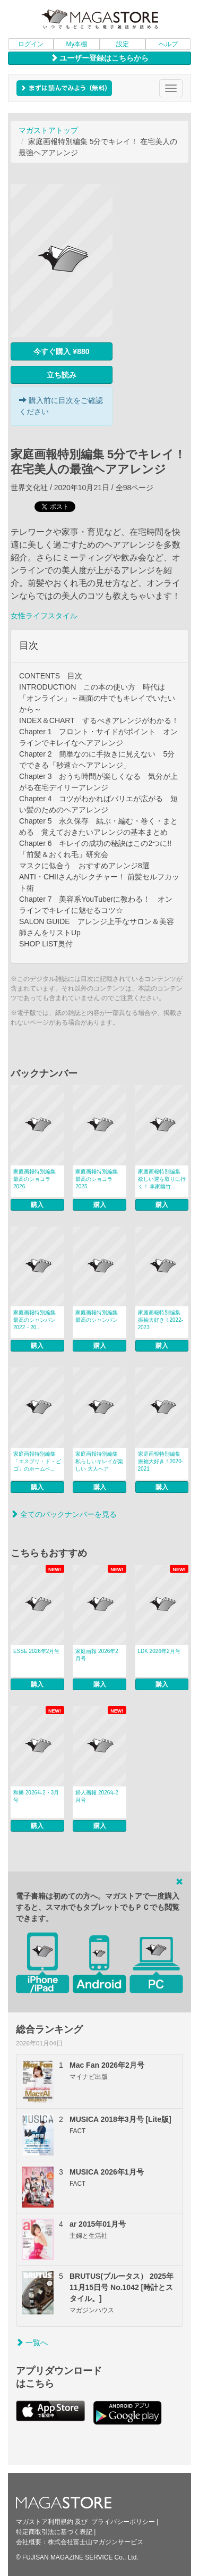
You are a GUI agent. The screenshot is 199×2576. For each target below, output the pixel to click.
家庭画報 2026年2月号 (96, 1655)
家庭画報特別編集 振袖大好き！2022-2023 (161, 1320)
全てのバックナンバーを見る (64, 1514)
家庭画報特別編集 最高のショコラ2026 (34, 1179)
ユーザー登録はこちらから (99, 58)
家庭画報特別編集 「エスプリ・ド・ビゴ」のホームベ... (37, 1461)
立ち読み (61, 375)
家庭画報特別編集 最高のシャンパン (96, 1316)
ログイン (31, 44)
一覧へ (32, 2342)
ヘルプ (168, 44)
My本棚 (76, 44)
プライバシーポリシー (123, 2521)
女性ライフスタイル (44, 615)
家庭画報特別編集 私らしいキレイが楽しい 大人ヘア (99, 1461)
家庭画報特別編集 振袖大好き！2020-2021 (161, 1461)
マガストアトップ (48, 130)
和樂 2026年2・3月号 (36, 1796)
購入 (37, 1205)
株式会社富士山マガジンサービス (95, 2542)
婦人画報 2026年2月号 (96, 1796)
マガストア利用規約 (44, 2521)
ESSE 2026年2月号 (36, 1651)
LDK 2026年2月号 (159, 1651)
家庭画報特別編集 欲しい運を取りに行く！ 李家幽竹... (162, 1179)
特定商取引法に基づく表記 (54, 2532)
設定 (122, 44)
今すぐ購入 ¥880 (61, 351)
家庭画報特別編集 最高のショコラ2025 (96, 1179)
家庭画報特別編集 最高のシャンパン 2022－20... (34, 1320)
